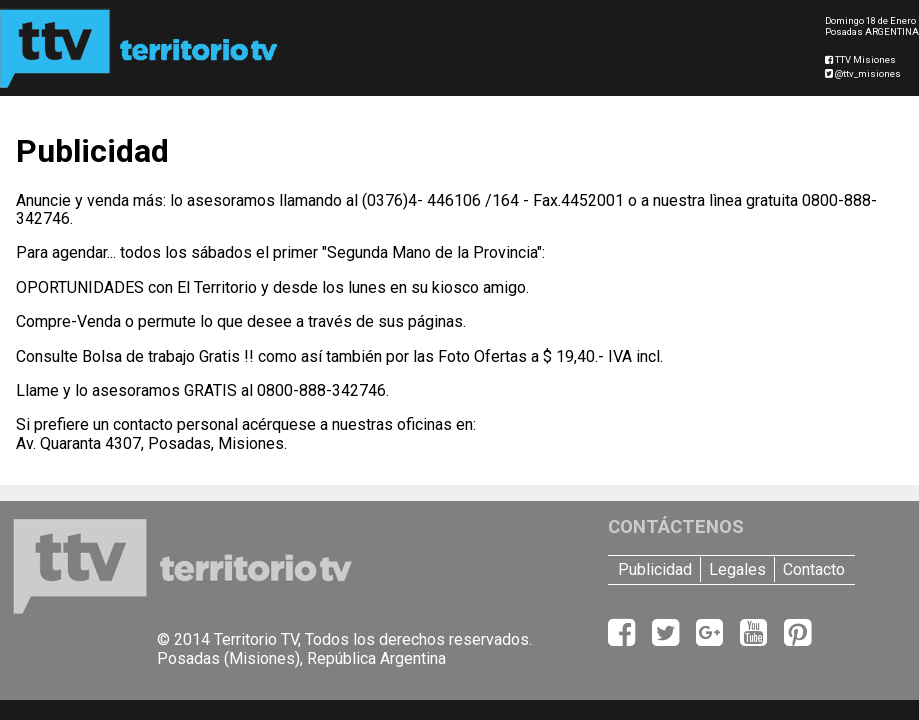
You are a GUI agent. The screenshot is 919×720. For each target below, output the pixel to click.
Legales (737, 569)
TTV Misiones (860, 59)
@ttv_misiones (863, 73)
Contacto (814, 569)
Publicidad (655, 569)
